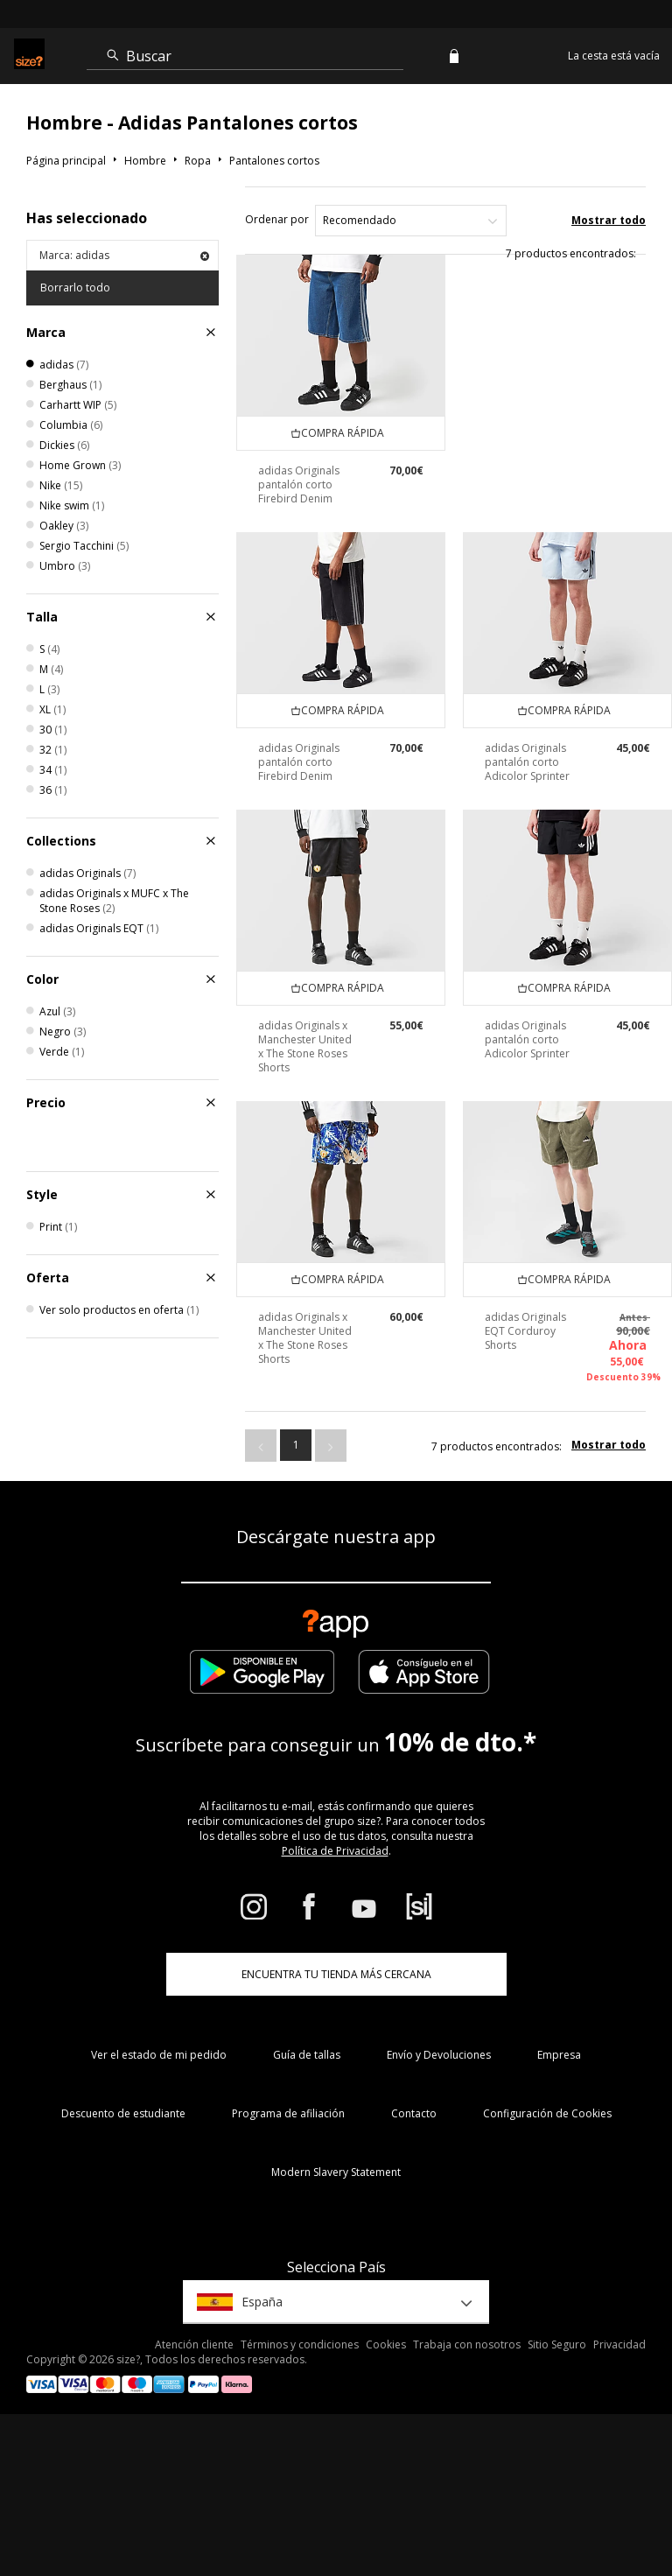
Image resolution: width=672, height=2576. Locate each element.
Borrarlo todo (75, 287)
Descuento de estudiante (123, 2113)
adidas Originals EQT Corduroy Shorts (525, 1330)
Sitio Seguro (557, 2344)
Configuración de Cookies (547, 2113)
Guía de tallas (306, 2054)
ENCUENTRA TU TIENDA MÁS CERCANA (336, 1974)
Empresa (559, 2054)
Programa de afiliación (288, 2113)
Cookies (386, 2344)
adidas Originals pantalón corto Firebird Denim (299, 484)
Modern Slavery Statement (336, 2172)
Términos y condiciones (300, 2344)
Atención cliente (194, 2344)
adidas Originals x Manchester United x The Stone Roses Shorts (305, 1046)
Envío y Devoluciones (439, 2054)
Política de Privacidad (335, 1850)
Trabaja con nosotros (467, 2344)
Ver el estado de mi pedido (159, 2054)
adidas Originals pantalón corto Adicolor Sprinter (527, 762)
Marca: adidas (124, 255)
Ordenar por (277, 219)
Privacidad (619, 2344)
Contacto (414, 2113)
